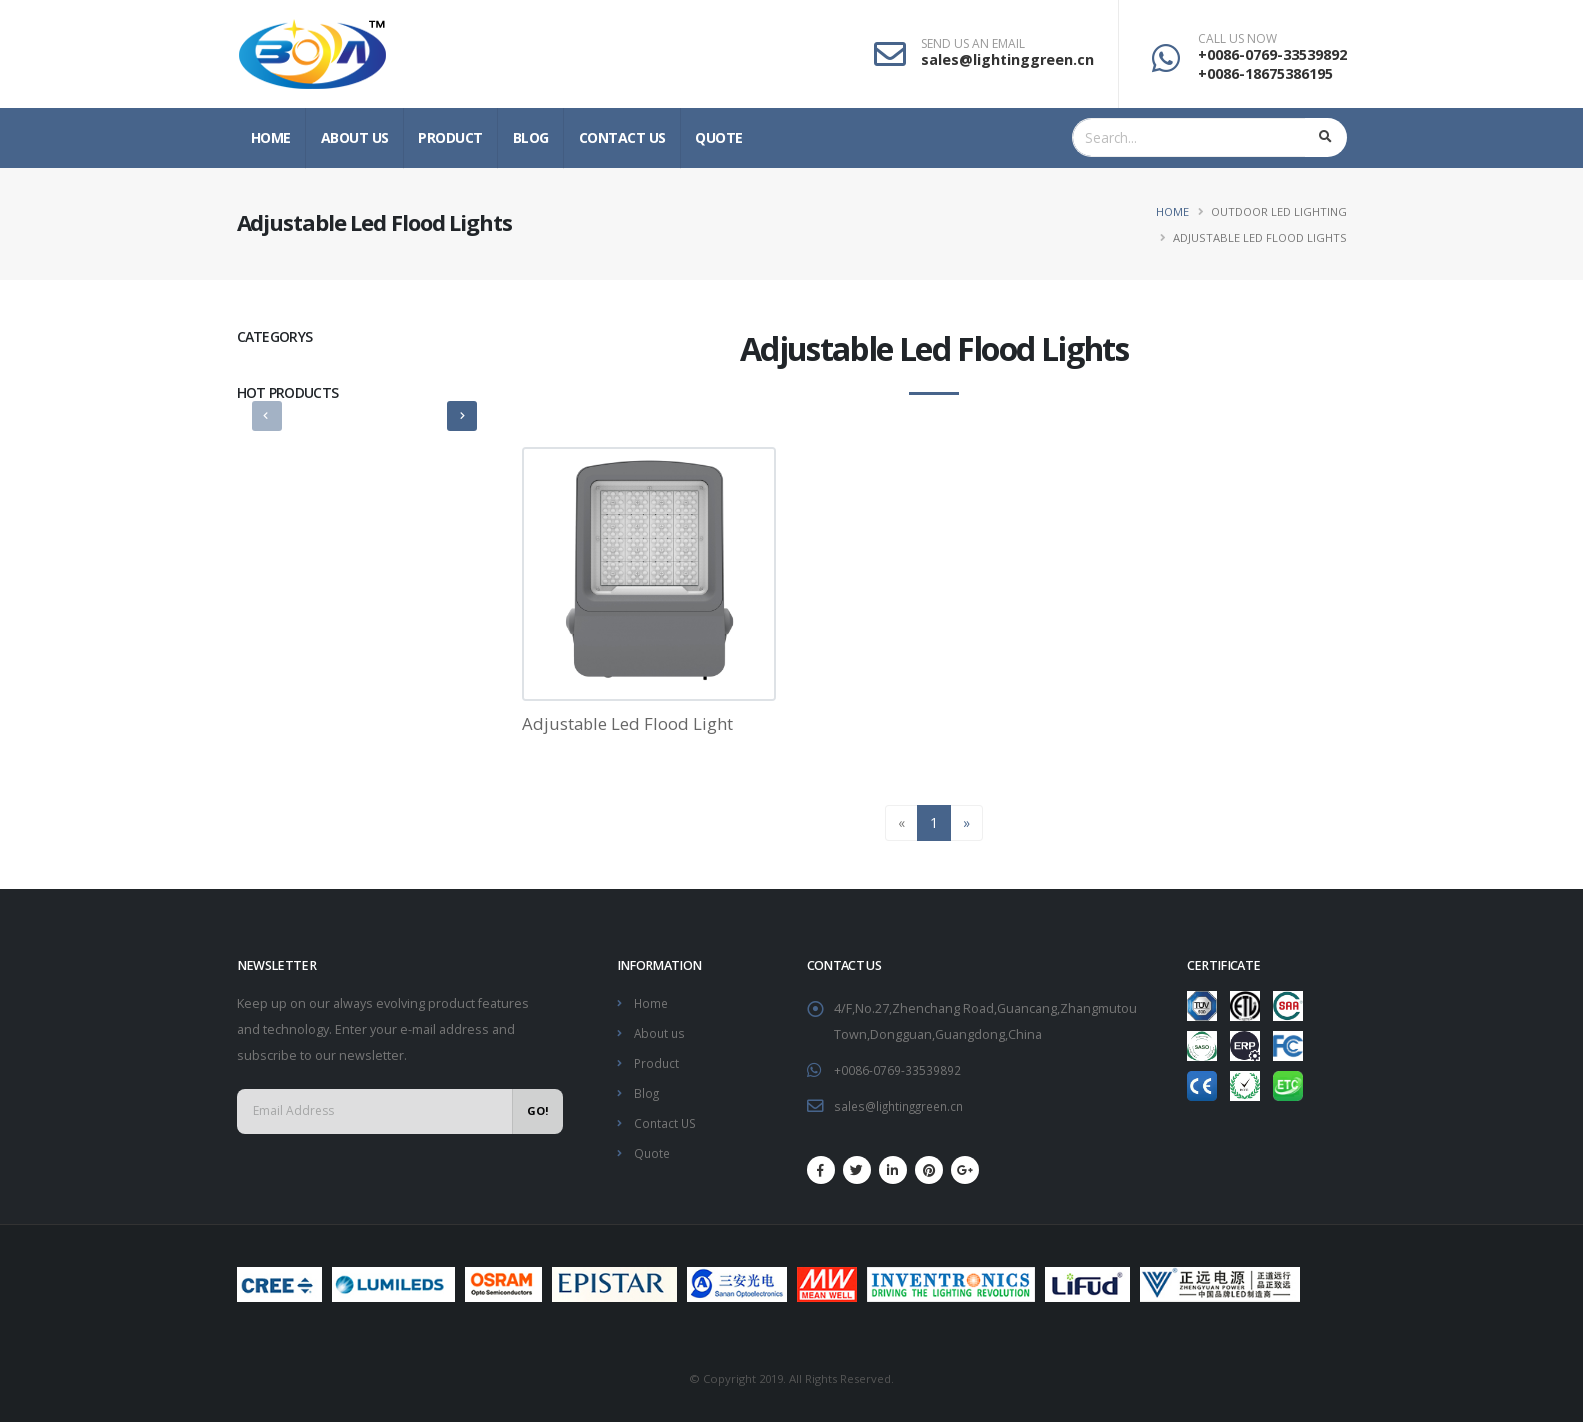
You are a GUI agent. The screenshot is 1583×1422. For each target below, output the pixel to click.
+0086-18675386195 (1265, 73)
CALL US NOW (1237, 39)
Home (271, 137)
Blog (531, 137)
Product (450, 137)
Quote (719, 137)
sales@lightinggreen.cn (1007, 59)
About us (355, 137)
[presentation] (267, 416)
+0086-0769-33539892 (1272, 54)
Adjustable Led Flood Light (627, 723)
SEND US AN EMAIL (973, 44)
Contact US (622, 137)
